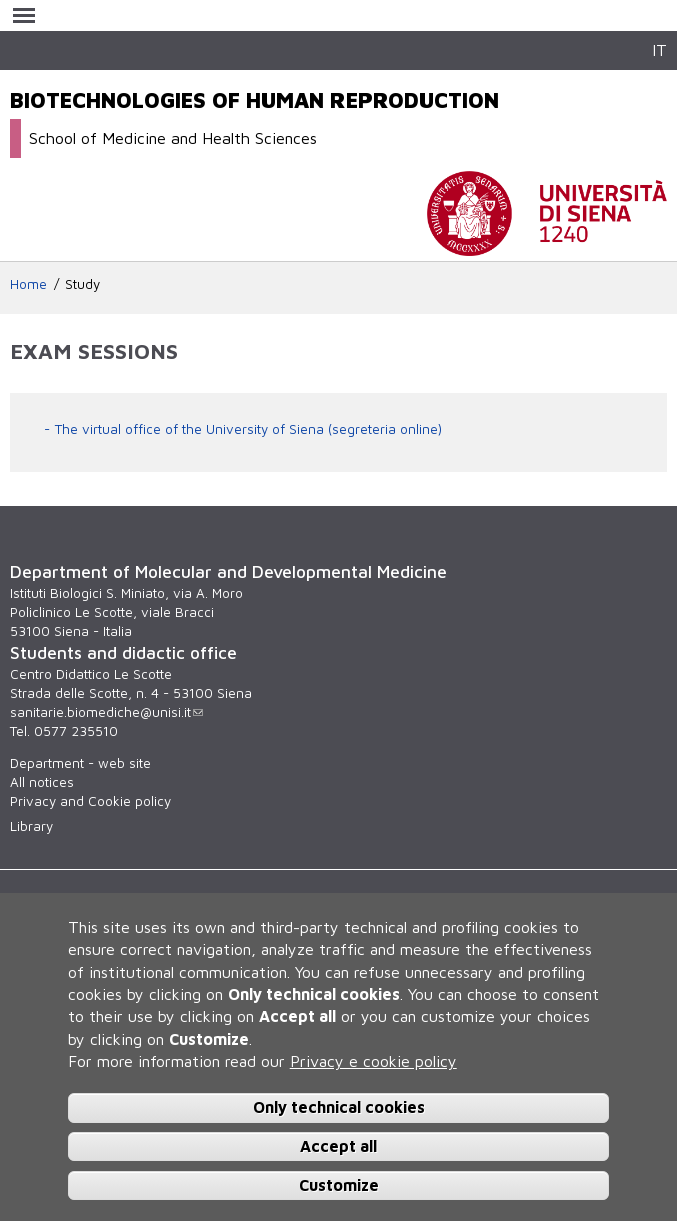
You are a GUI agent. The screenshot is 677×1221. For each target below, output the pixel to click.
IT (659, 49)
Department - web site (80, 763)
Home (28, 284)
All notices (42, 782)
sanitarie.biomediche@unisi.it (106, 712)
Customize (339, 1185)
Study (82, 284)
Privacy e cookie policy (373, 1061)
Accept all (338, 1146)
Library (31, 826)
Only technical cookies (339, 1107)
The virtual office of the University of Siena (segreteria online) (248, 429)
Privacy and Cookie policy (90, 801)
